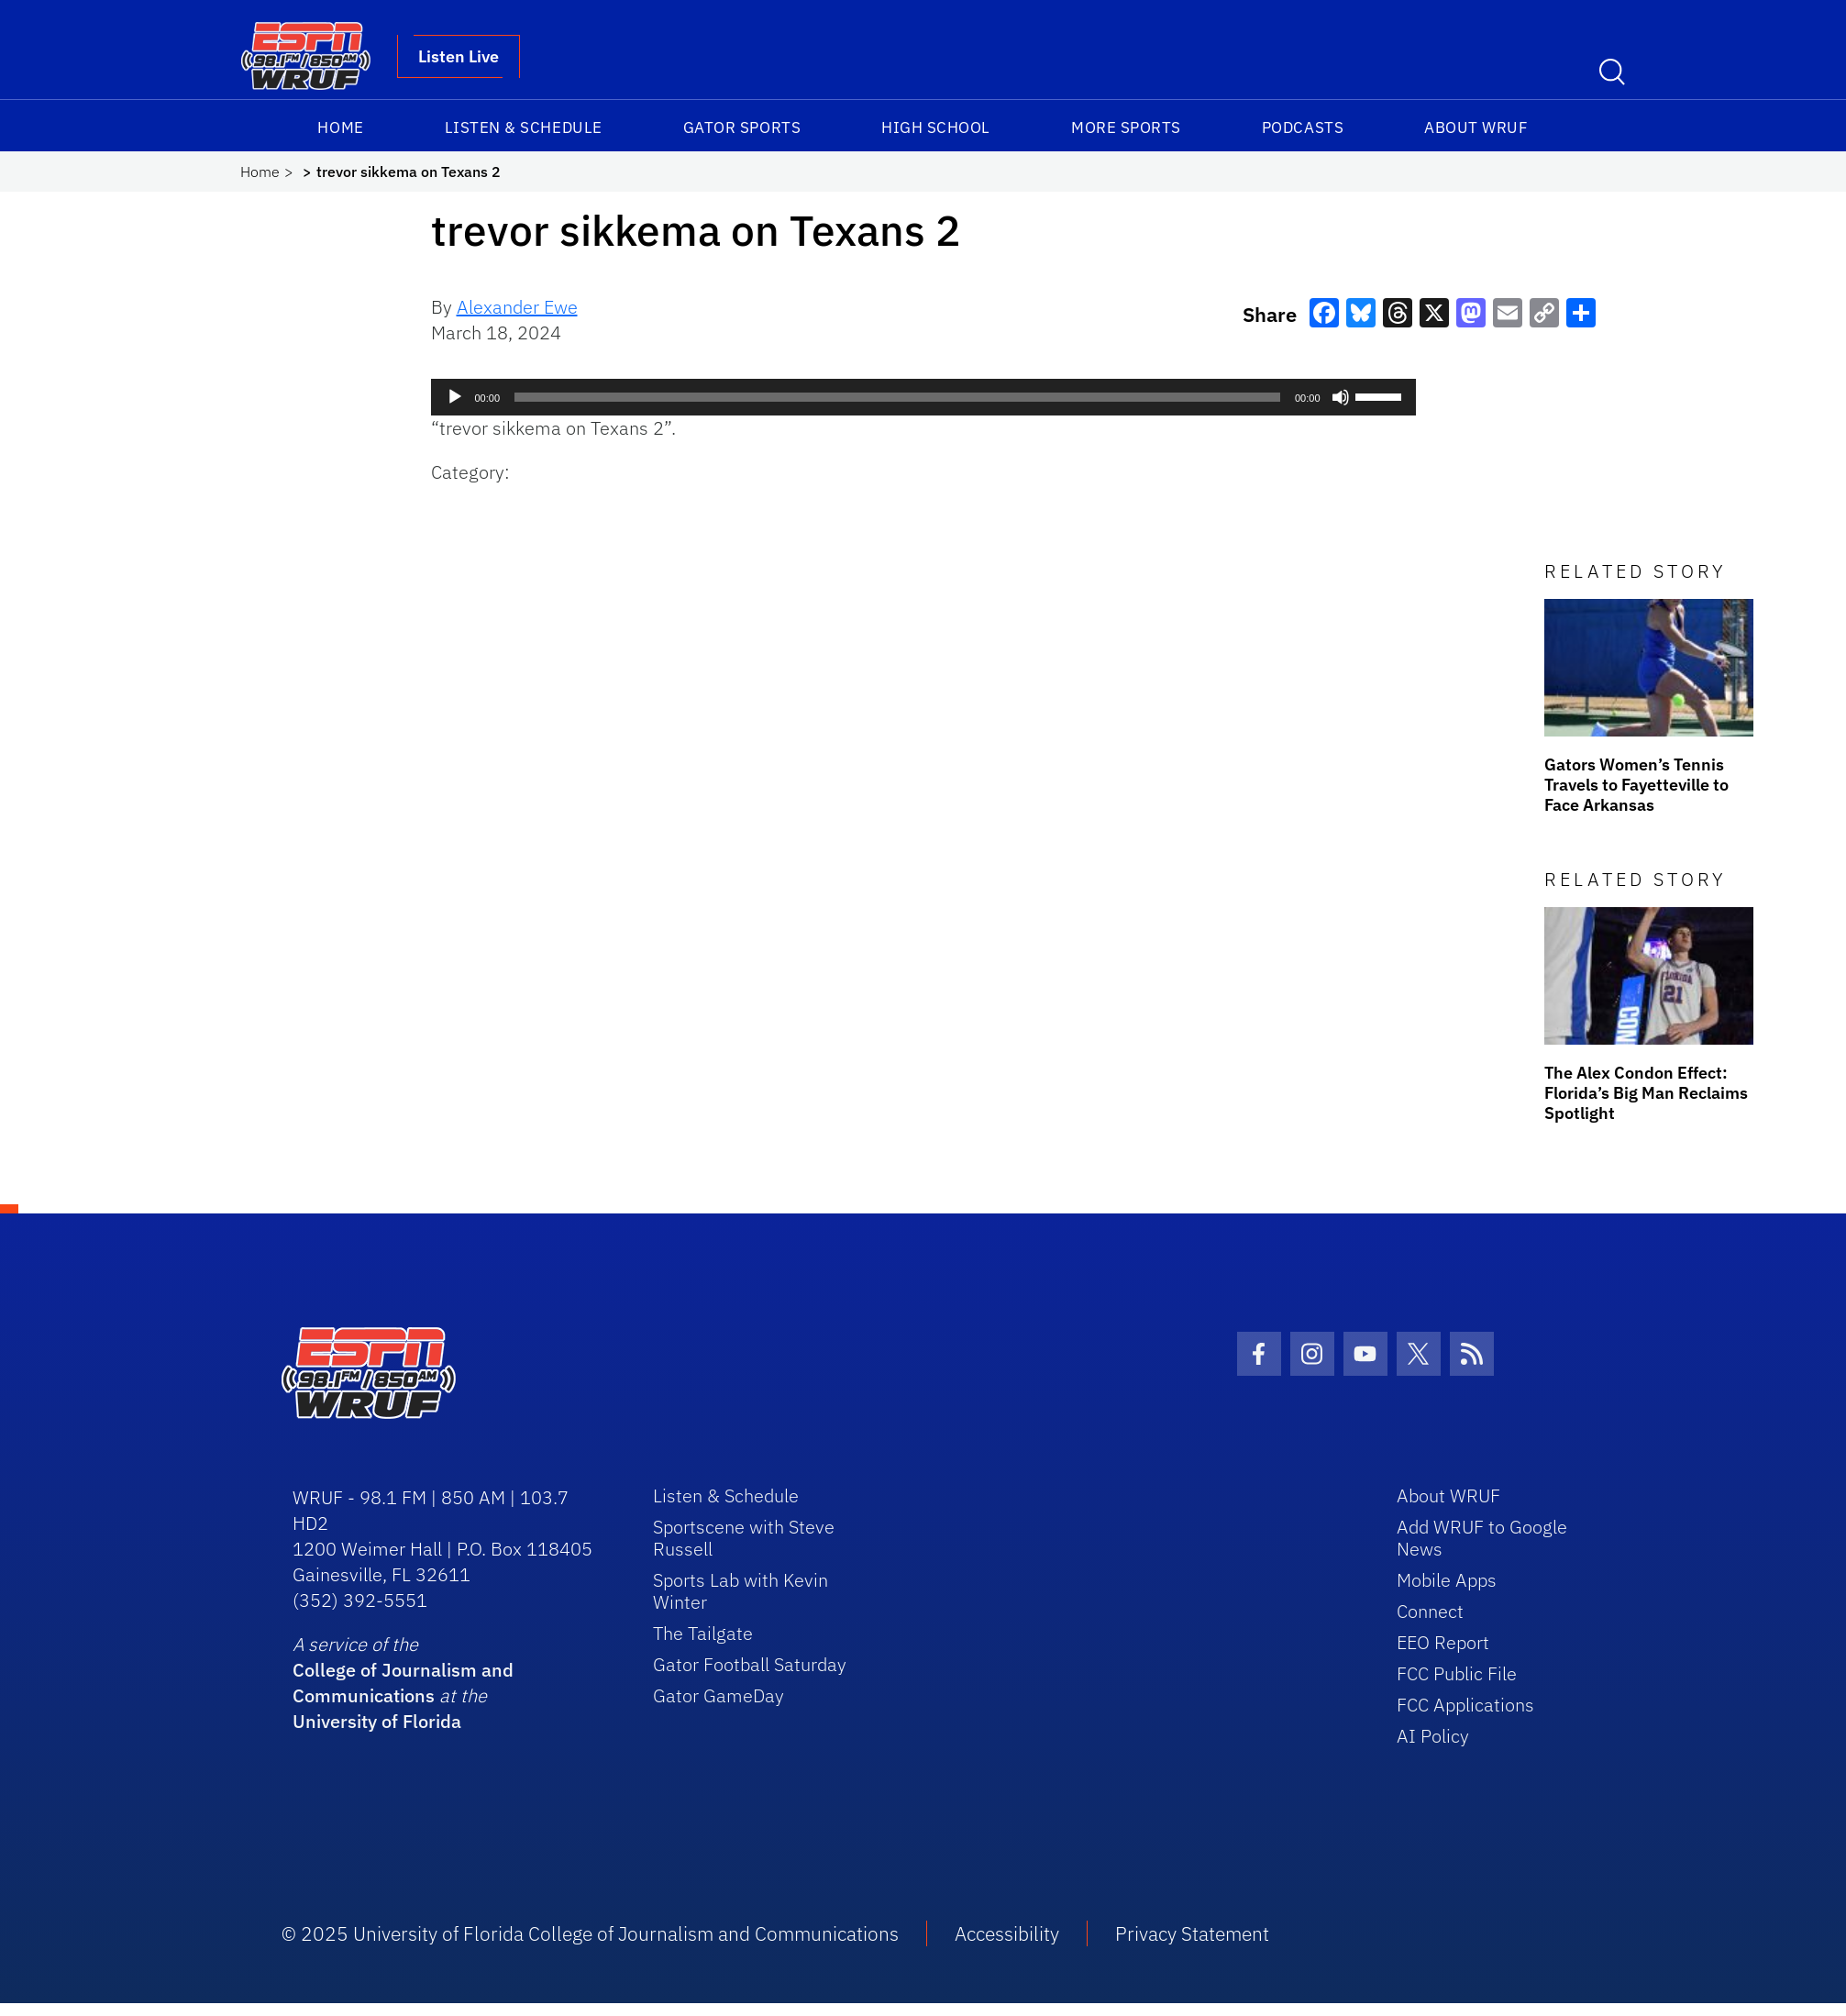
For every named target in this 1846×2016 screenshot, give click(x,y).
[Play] (455, 397)
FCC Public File (1457, 1673)
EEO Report (1443, 1642)
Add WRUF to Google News (1482, 1537)
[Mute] (1341, 397)
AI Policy (1433, 1735)
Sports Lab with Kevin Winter (740, 1590)
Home (340, 127)
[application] (923, 397)
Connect (1430, 1611)
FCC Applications (1465, 1704)
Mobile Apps (1447, 1579)
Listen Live (458, 56)
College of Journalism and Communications (403, 1682)
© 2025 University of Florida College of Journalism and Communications (590, 1933)
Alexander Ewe (517, 306)
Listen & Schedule (523, 127)
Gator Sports (742, 127)
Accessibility (1007, 1933)
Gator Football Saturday (749, 1664)
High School (935, 127)
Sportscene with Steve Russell (744, 1537)
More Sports (1126, 127)
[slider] (897, 397)
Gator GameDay (718, 1695)
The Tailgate (703, 1633)
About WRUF (1476, 127)
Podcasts (1302, 127)
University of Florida (377, 1721)
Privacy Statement (1192, 1933)
